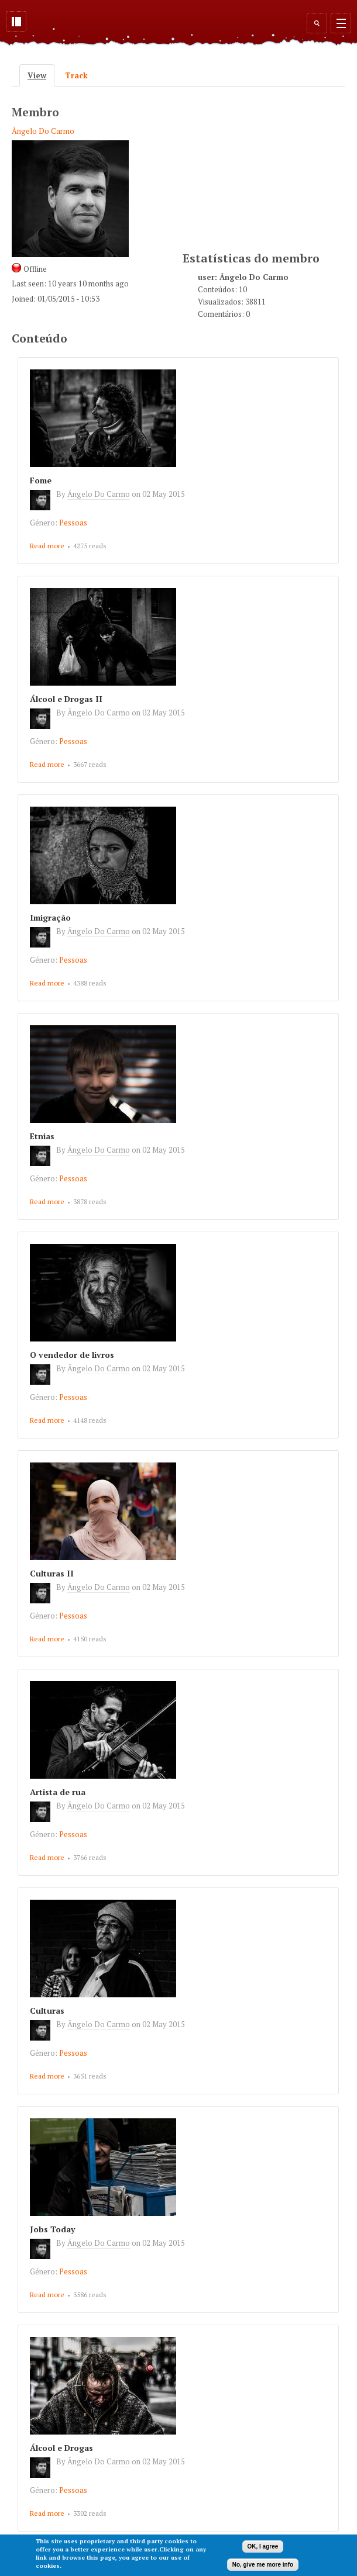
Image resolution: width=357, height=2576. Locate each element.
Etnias (42, 1136)
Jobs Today (52, 2229)
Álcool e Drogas (61, 2447)
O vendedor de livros (72, 1354)
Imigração (50, 917)
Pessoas (73, 522)
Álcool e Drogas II (66, 698)
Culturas (47, 2010)
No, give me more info (262, 2564)
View (41, 75)
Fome (41, 480)
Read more (47, 545)
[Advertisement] (270, 167)
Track (76, 75)
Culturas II (52, 1573)
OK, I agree (263, 2546)
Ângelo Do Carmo (43, 131)
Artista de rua (57, 1791)
